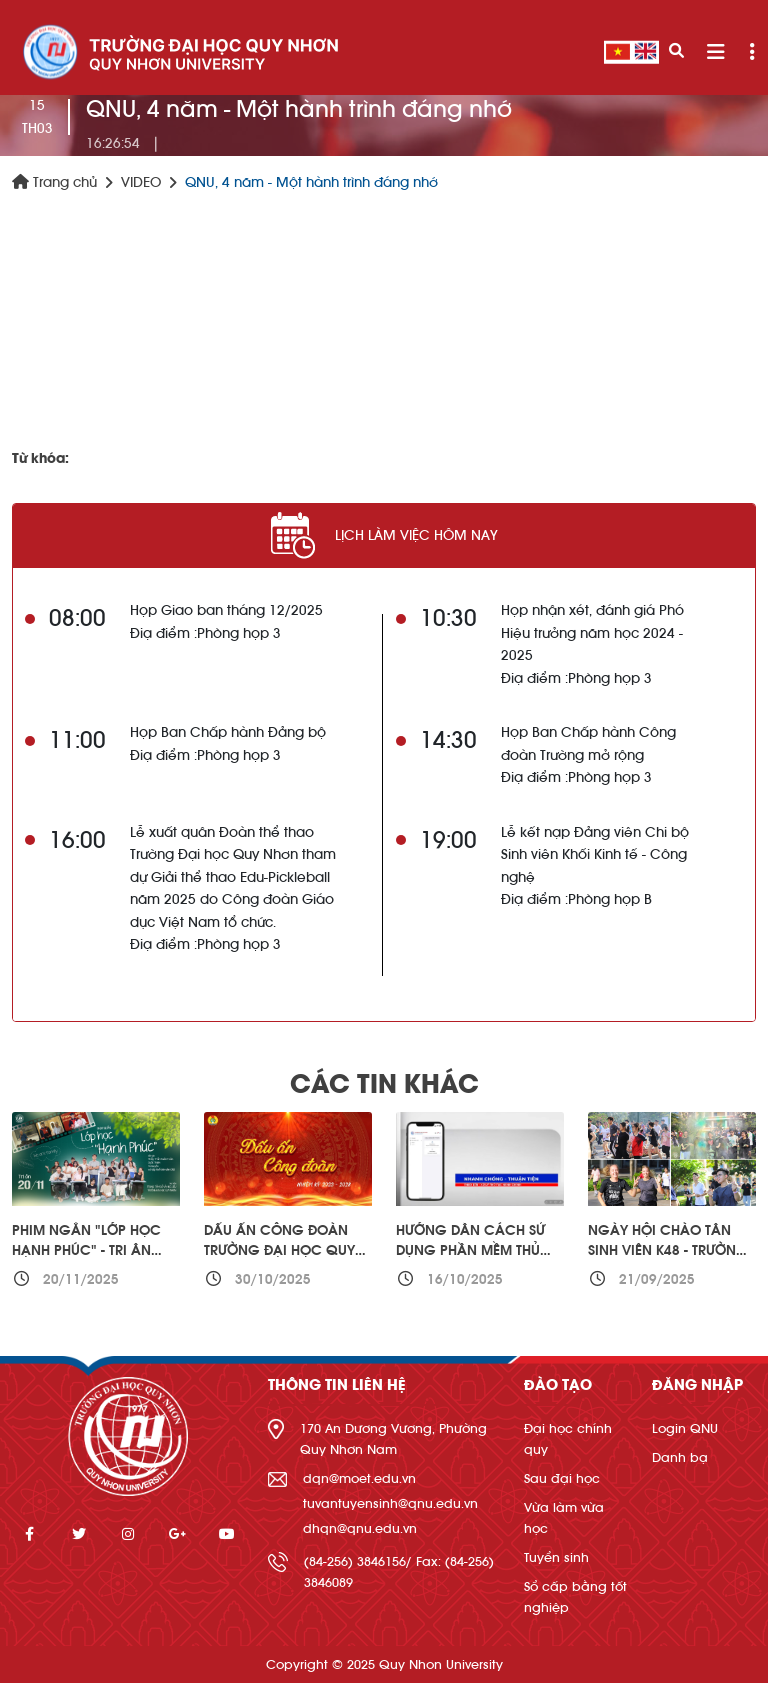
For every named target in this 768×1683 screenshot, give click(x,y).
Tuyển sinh (556, 1557)
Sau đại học (562, 1478)
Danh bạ (680, 1457)
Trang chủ (54, 183)
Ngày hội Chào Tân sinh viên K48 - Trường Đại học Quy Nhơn (668, 1250)
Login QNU (685, 1428)
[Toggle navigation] (715, 52)
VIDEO (141, 183)
